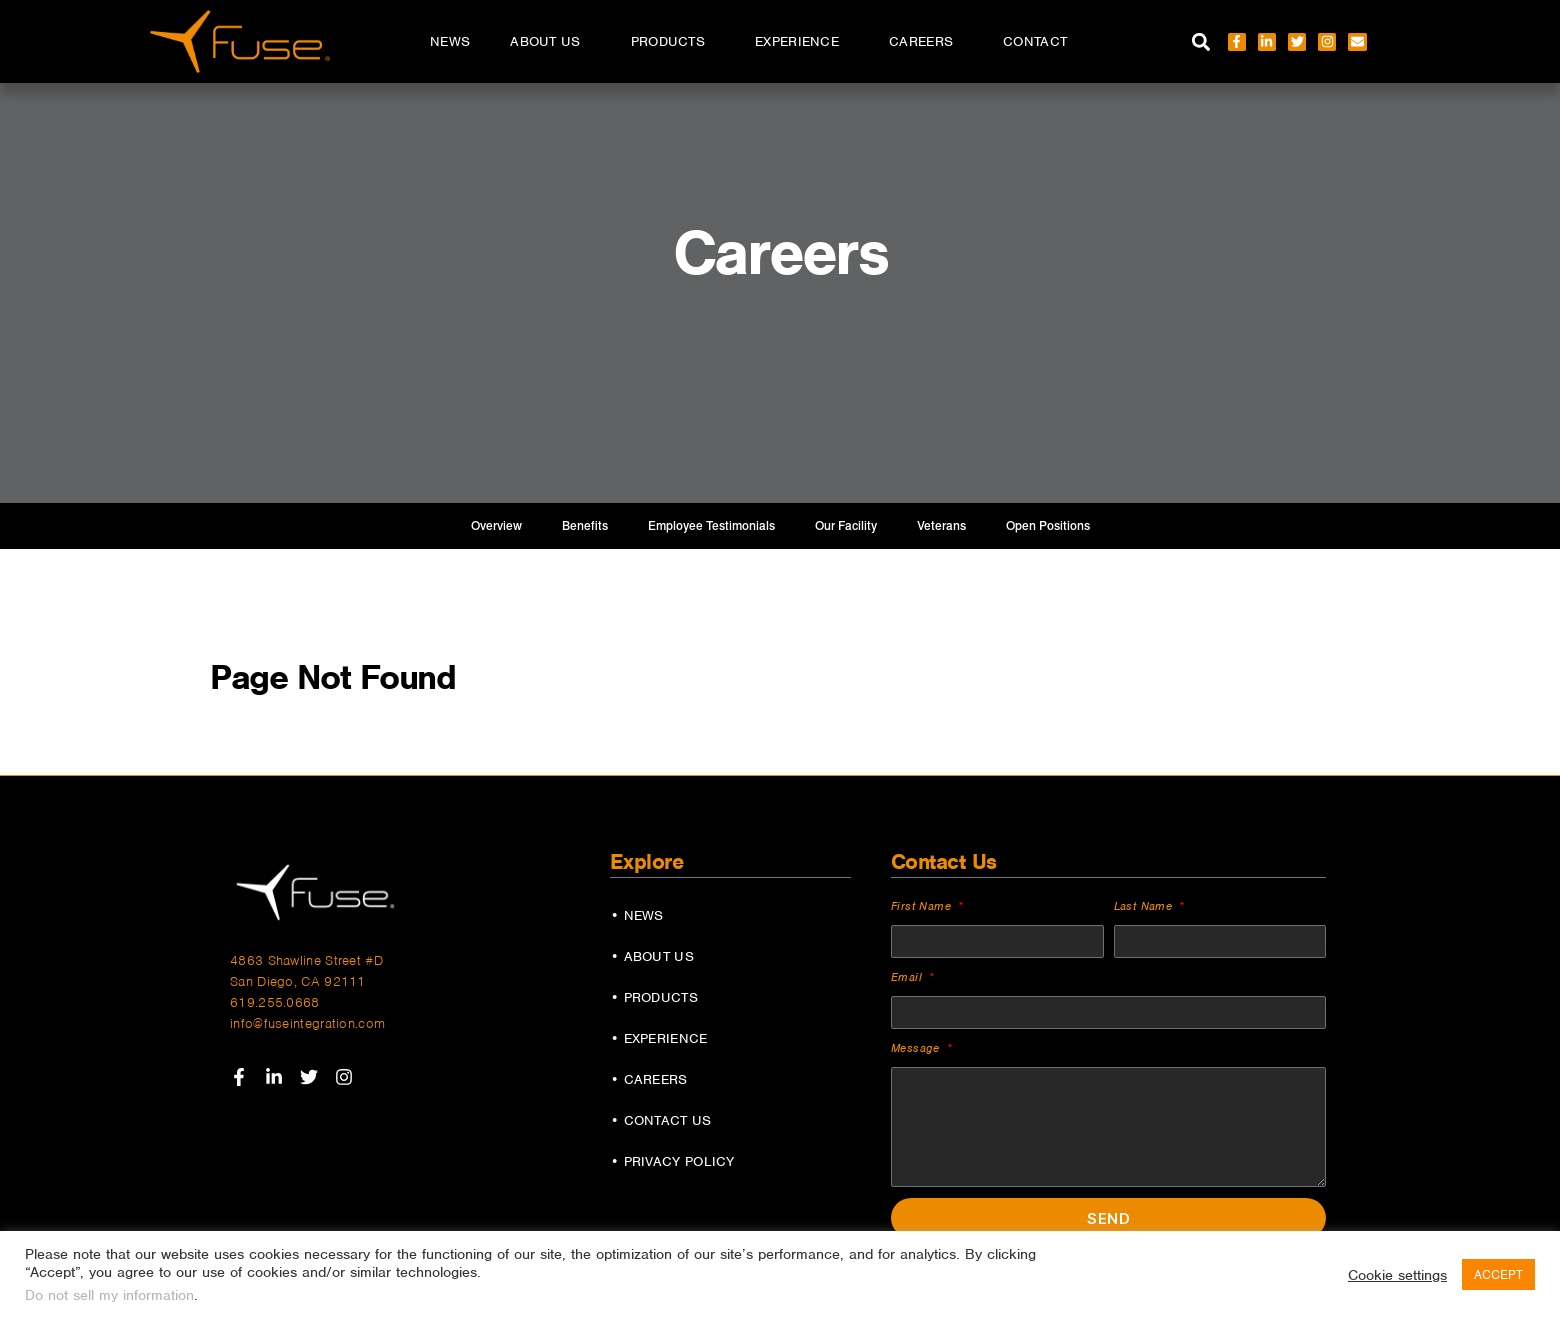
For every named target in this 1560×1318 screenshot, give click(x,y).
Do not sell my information (109, 1295)
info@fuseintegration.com (307, 1023)
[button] (1201, 41)
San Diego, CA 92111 (298, 981)
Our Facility (846, 526)
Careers (926, 42)
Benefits (585, 526)
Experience (802, 42)
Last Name (1145, 906)
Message (917, 1048)
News (450, 41)
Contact (1035, 41)
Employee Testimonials (711, 526)
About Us (550, 42)
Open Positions (1048, 526)
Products (673, 42)
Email (908, 977)
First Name (923, 906)
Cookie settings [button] (1397, 1275)
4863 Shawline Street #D (306, 960)
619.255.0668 (275, 1002)
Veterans (941, 526)
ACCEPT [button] (1498, 1274)
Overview (496, 526)
